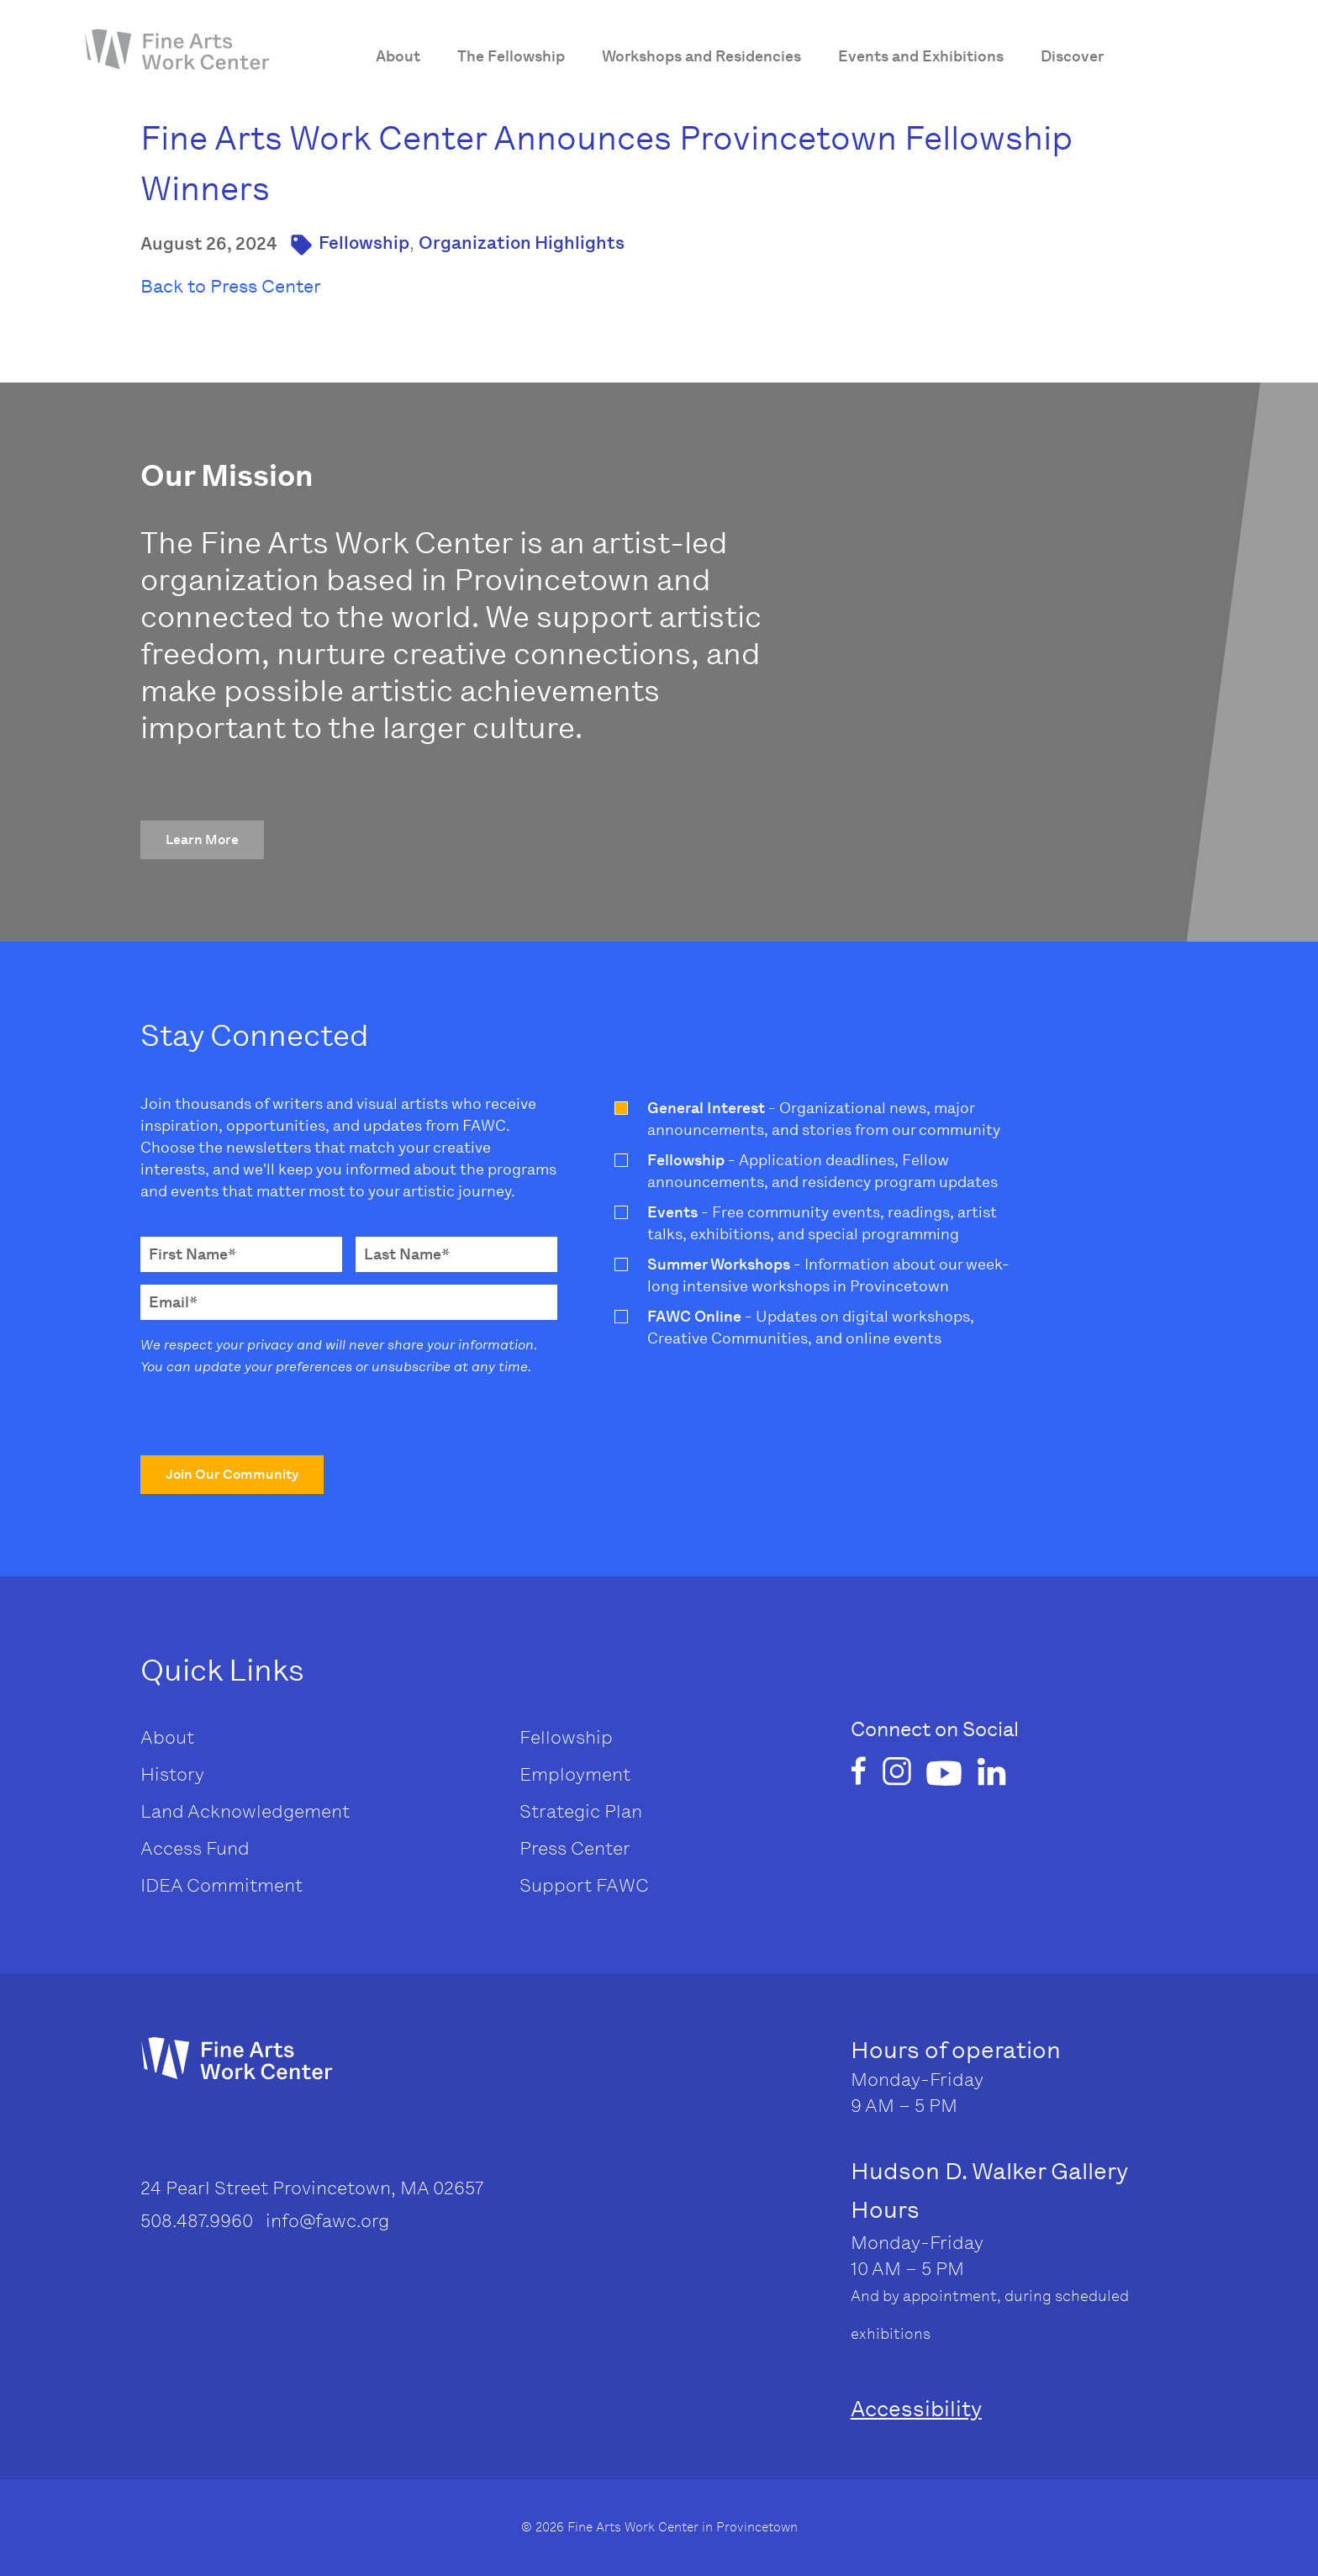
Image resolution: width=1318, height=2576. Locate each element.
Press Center (574, 1848)
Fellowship (364, 242)
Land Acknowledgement (245, 1811)
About (167, 1737)
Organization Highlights (522, 242)
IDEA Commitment (221, 1885)
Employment (574, 1774)
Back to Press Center (230, 286)
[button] (202, 840)
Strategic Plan (580, 1811)
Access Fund (195, 1848)
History (172, 1774)
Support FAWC (584, 1885)
